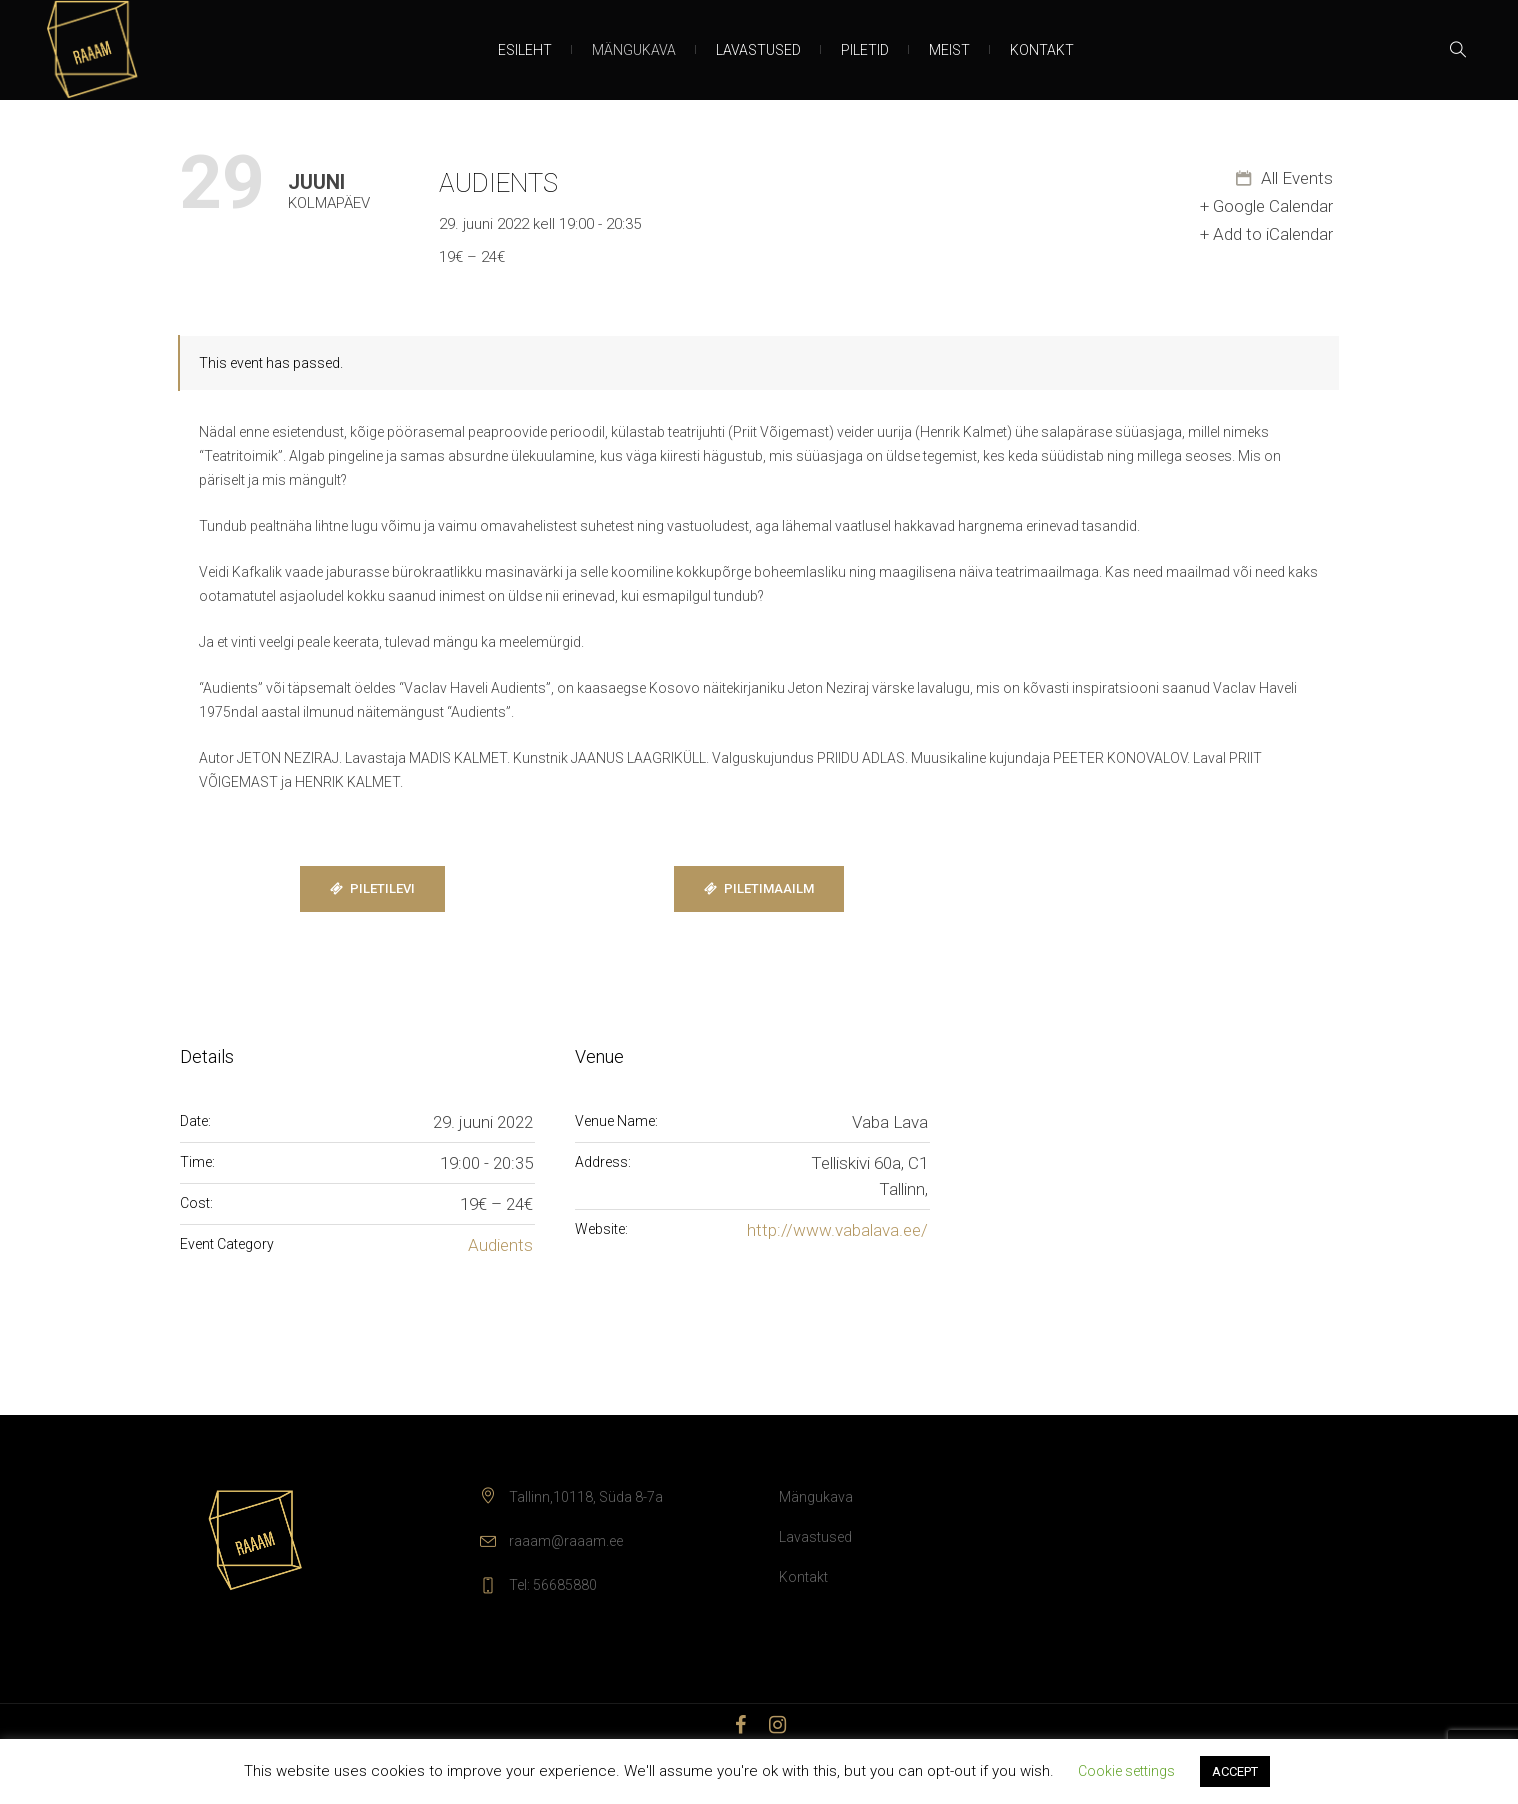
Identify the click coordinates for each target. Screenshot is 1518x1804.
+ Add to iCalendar (1266, 234)
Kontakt (803, 1577)
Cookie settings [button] (1126, 1771)
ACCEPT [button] (1235, 1771)
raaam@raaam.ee (566, 1541)
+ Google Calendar (1266, 206)
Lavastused (815, 1537)
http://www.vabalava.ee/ (837, 1230)
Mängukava (816, 1497)
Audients (500, 1245)
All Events (1295, 178)
